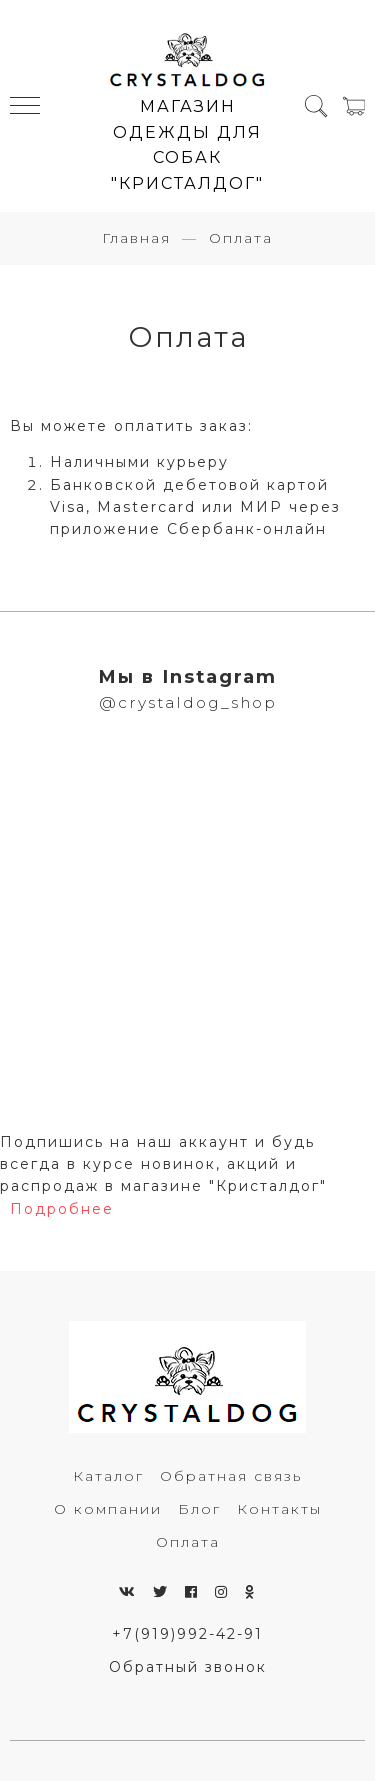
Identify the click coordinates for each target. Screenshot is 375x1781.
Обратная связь (231, 1476)
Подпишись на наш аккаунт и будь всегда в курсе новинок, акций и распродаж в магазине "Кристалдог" (163, 1164)
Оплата (188, 1542)
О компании (108, 1509)
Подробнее (62, 1209)
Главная (136, 238)
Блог (199, 1509)
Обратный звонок (188, 1667)
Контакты (279, 1509)
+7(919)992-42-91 (187, 1634)
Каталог (108, 1476)
